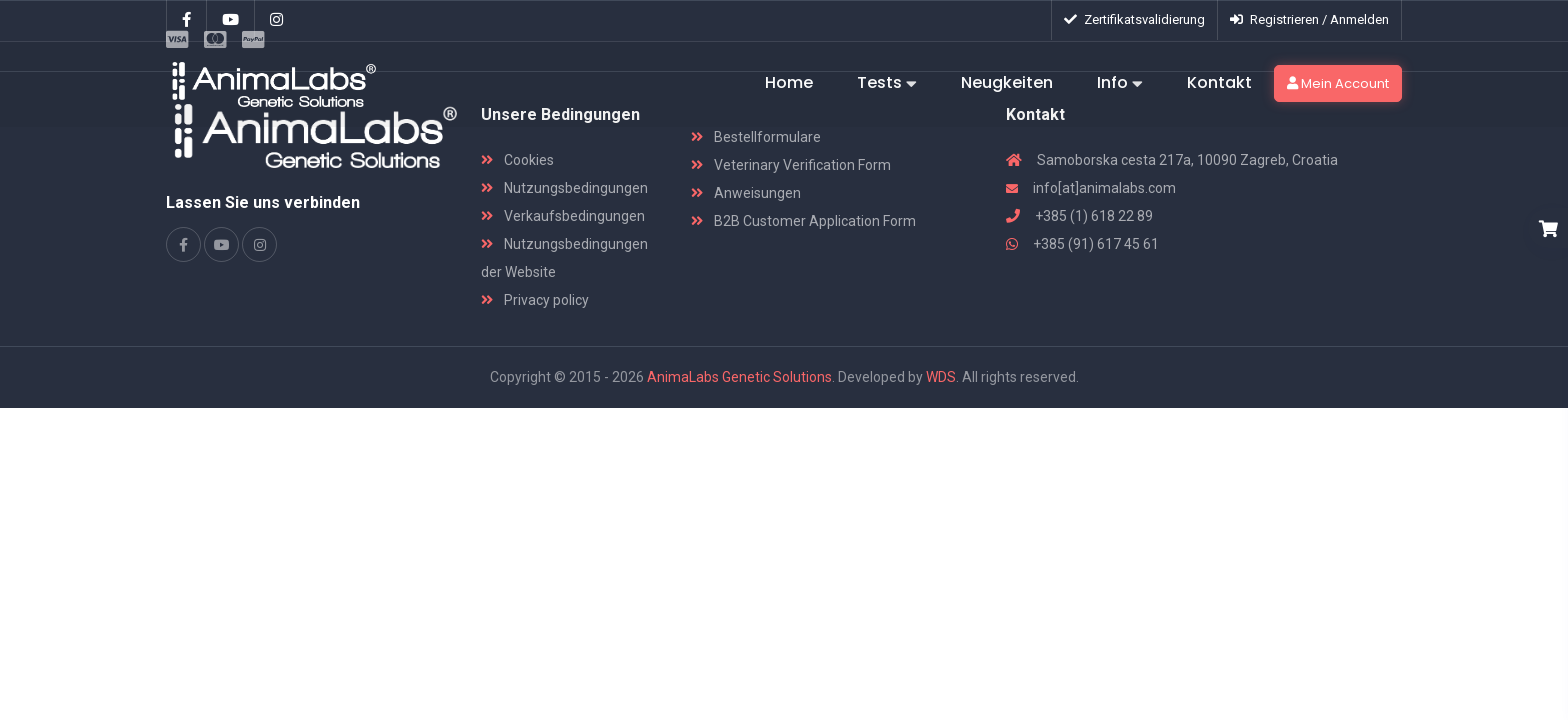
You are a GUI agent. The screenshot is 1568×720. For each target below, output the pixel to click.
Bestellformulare (756, 137)
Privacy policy (535, 300)
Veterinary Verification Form (791, 165)
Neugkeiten (1007, 82)
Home (789, 82)
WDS (941, 377)
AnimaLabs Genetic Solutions (739, 377)
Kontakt (1219, 82)
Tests (887, 84)
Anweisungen (746, 193)
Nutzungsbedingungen (564, 188)
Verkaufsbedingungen (563, 216)
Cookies (517, 160)
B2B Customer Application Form (803, 221)
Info (1120, 84)
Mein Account (1338, 83)
